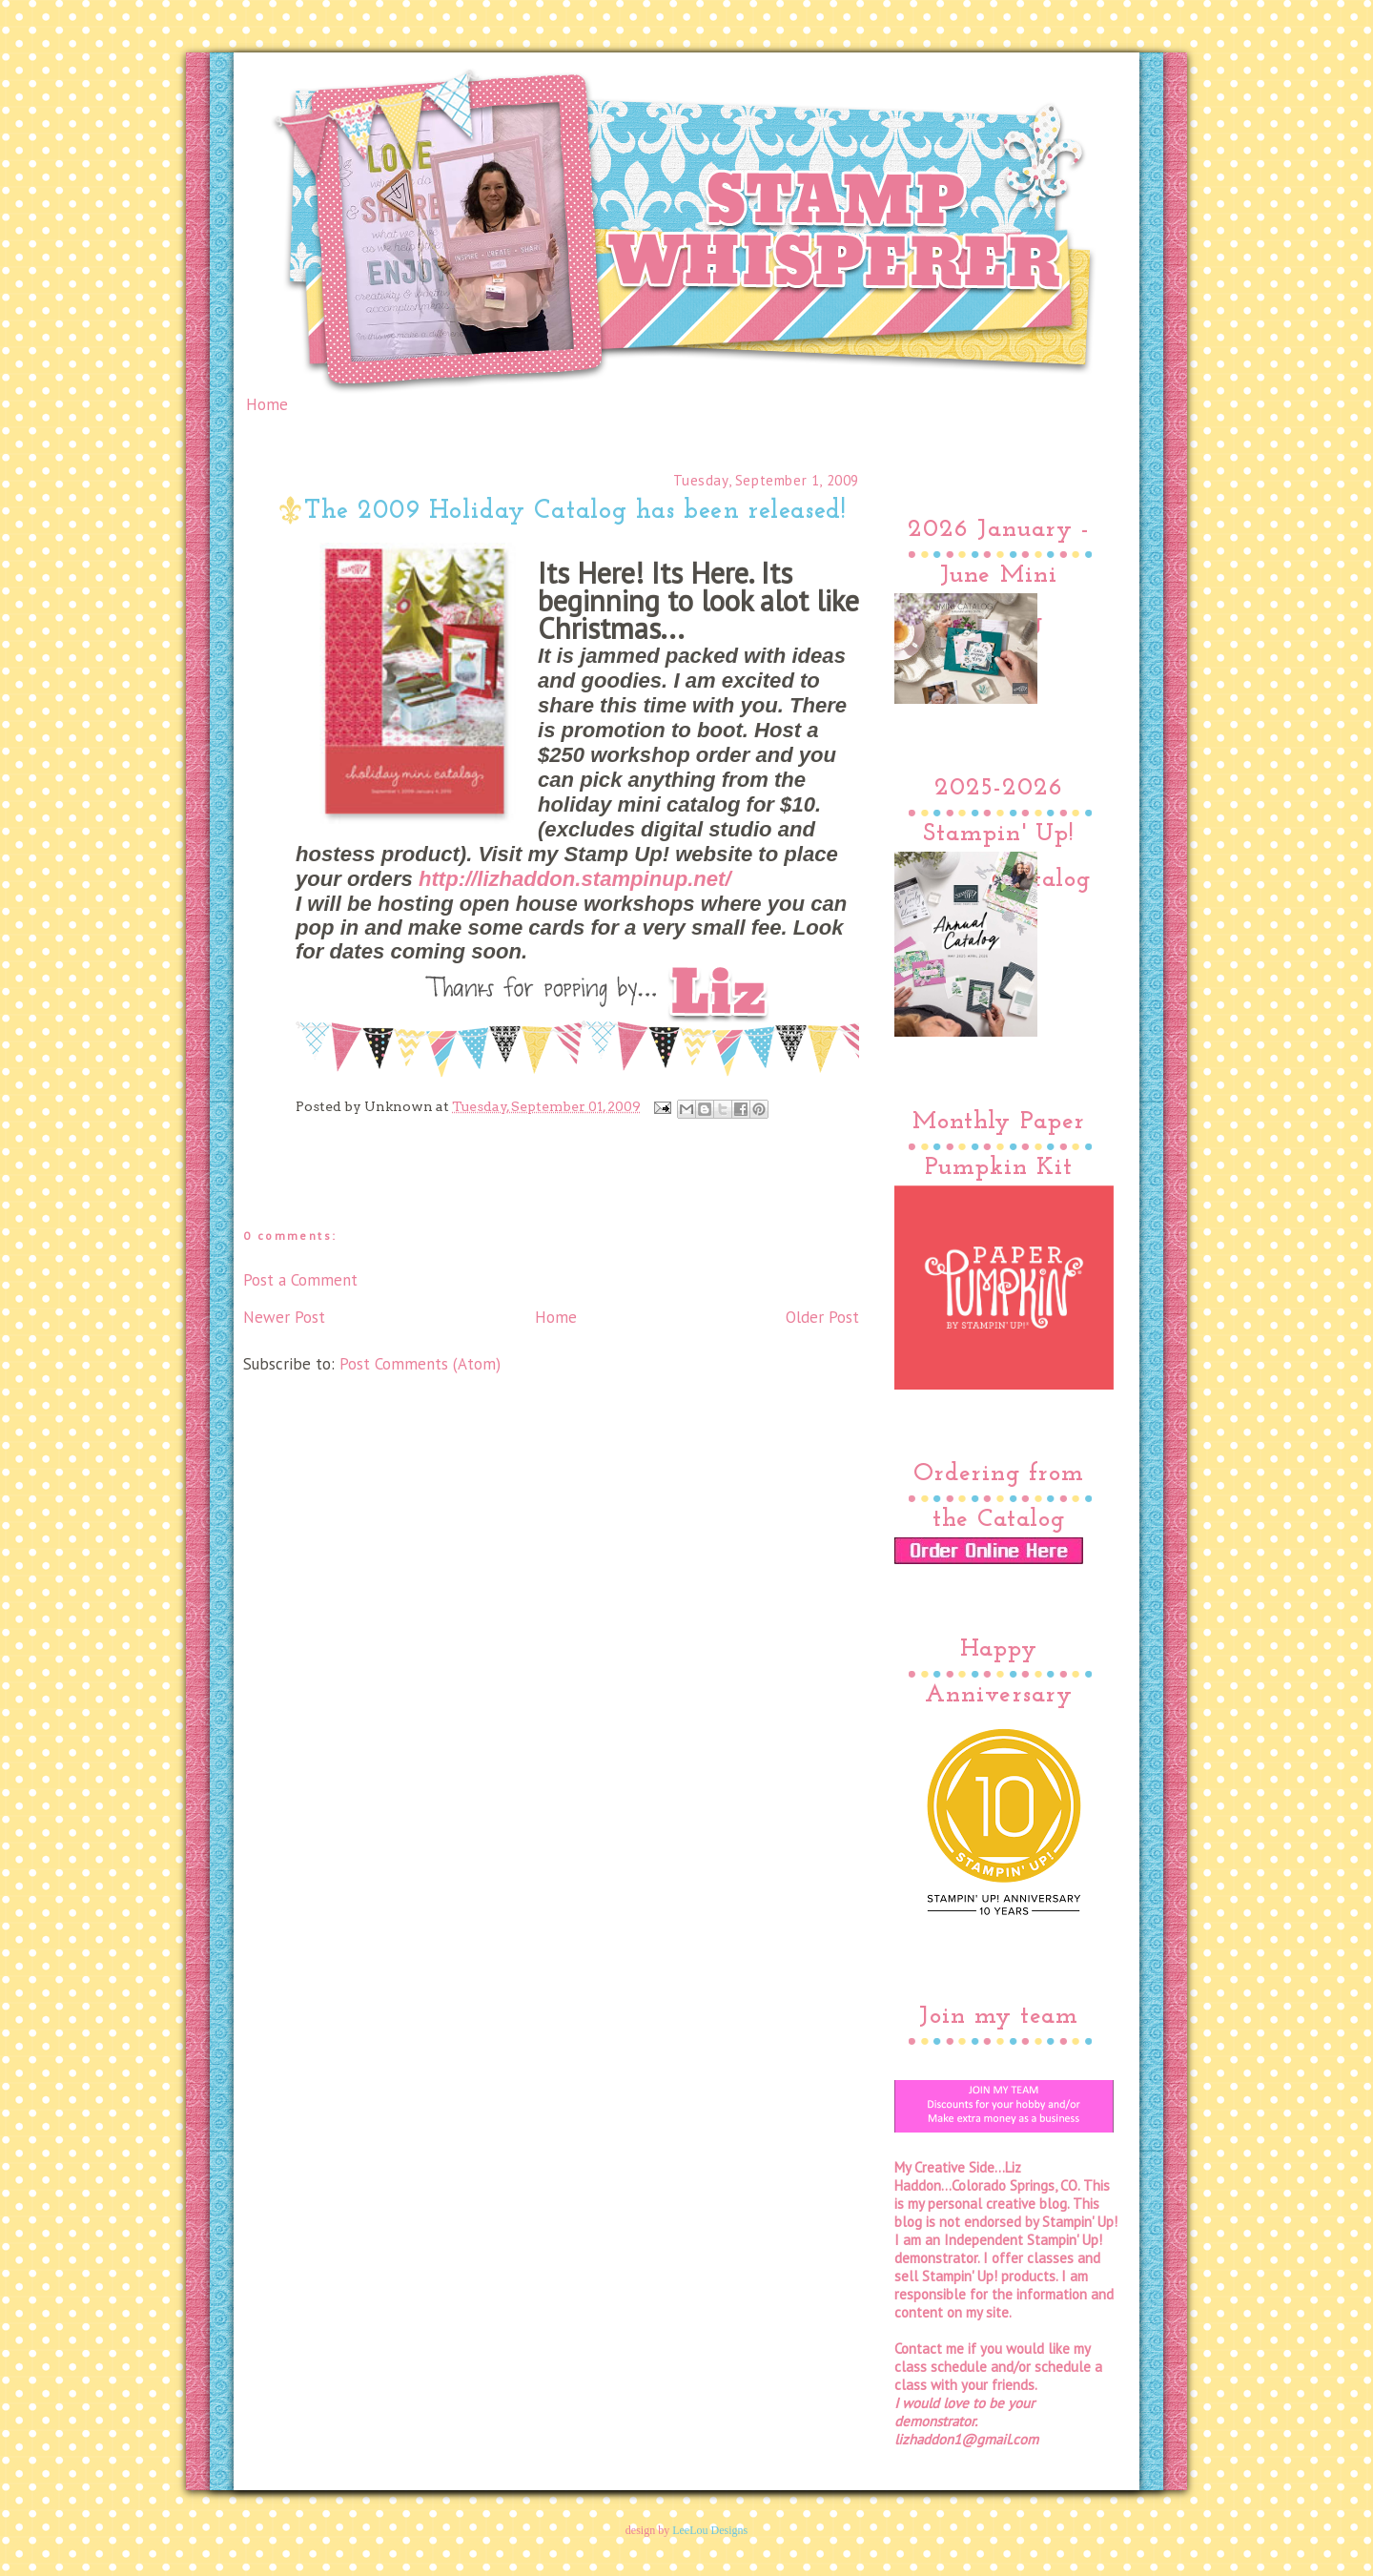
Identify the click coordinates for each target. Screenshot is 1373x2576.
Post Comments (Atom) (420, 1363)
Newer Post (284, 1317)
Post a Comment (300, 1279)
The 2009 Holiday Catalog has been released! (575, 512)
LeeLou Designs (710, 2530)
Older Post (822, 1317)
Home (267, 404)
